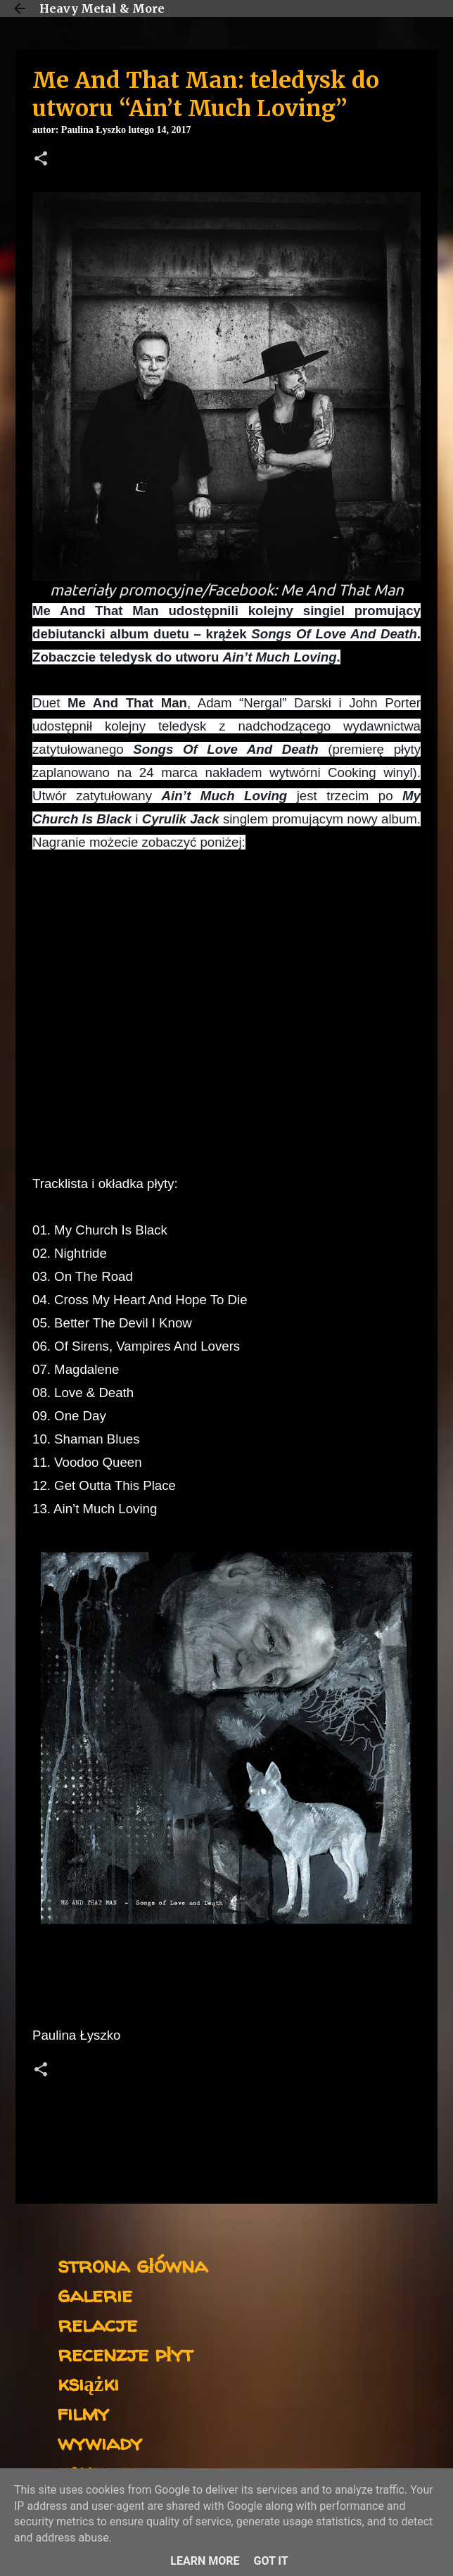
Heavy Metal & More (102, 8)
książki (88, 2382)
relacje (97, 2323)
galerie (95, 2294)
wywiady (100, 2441)
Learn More (204, 2561)
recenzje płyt (125, 2353)
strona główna (133, 2264)
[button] (40, 160)
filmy (83, 2412)
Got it (270, 2561)
